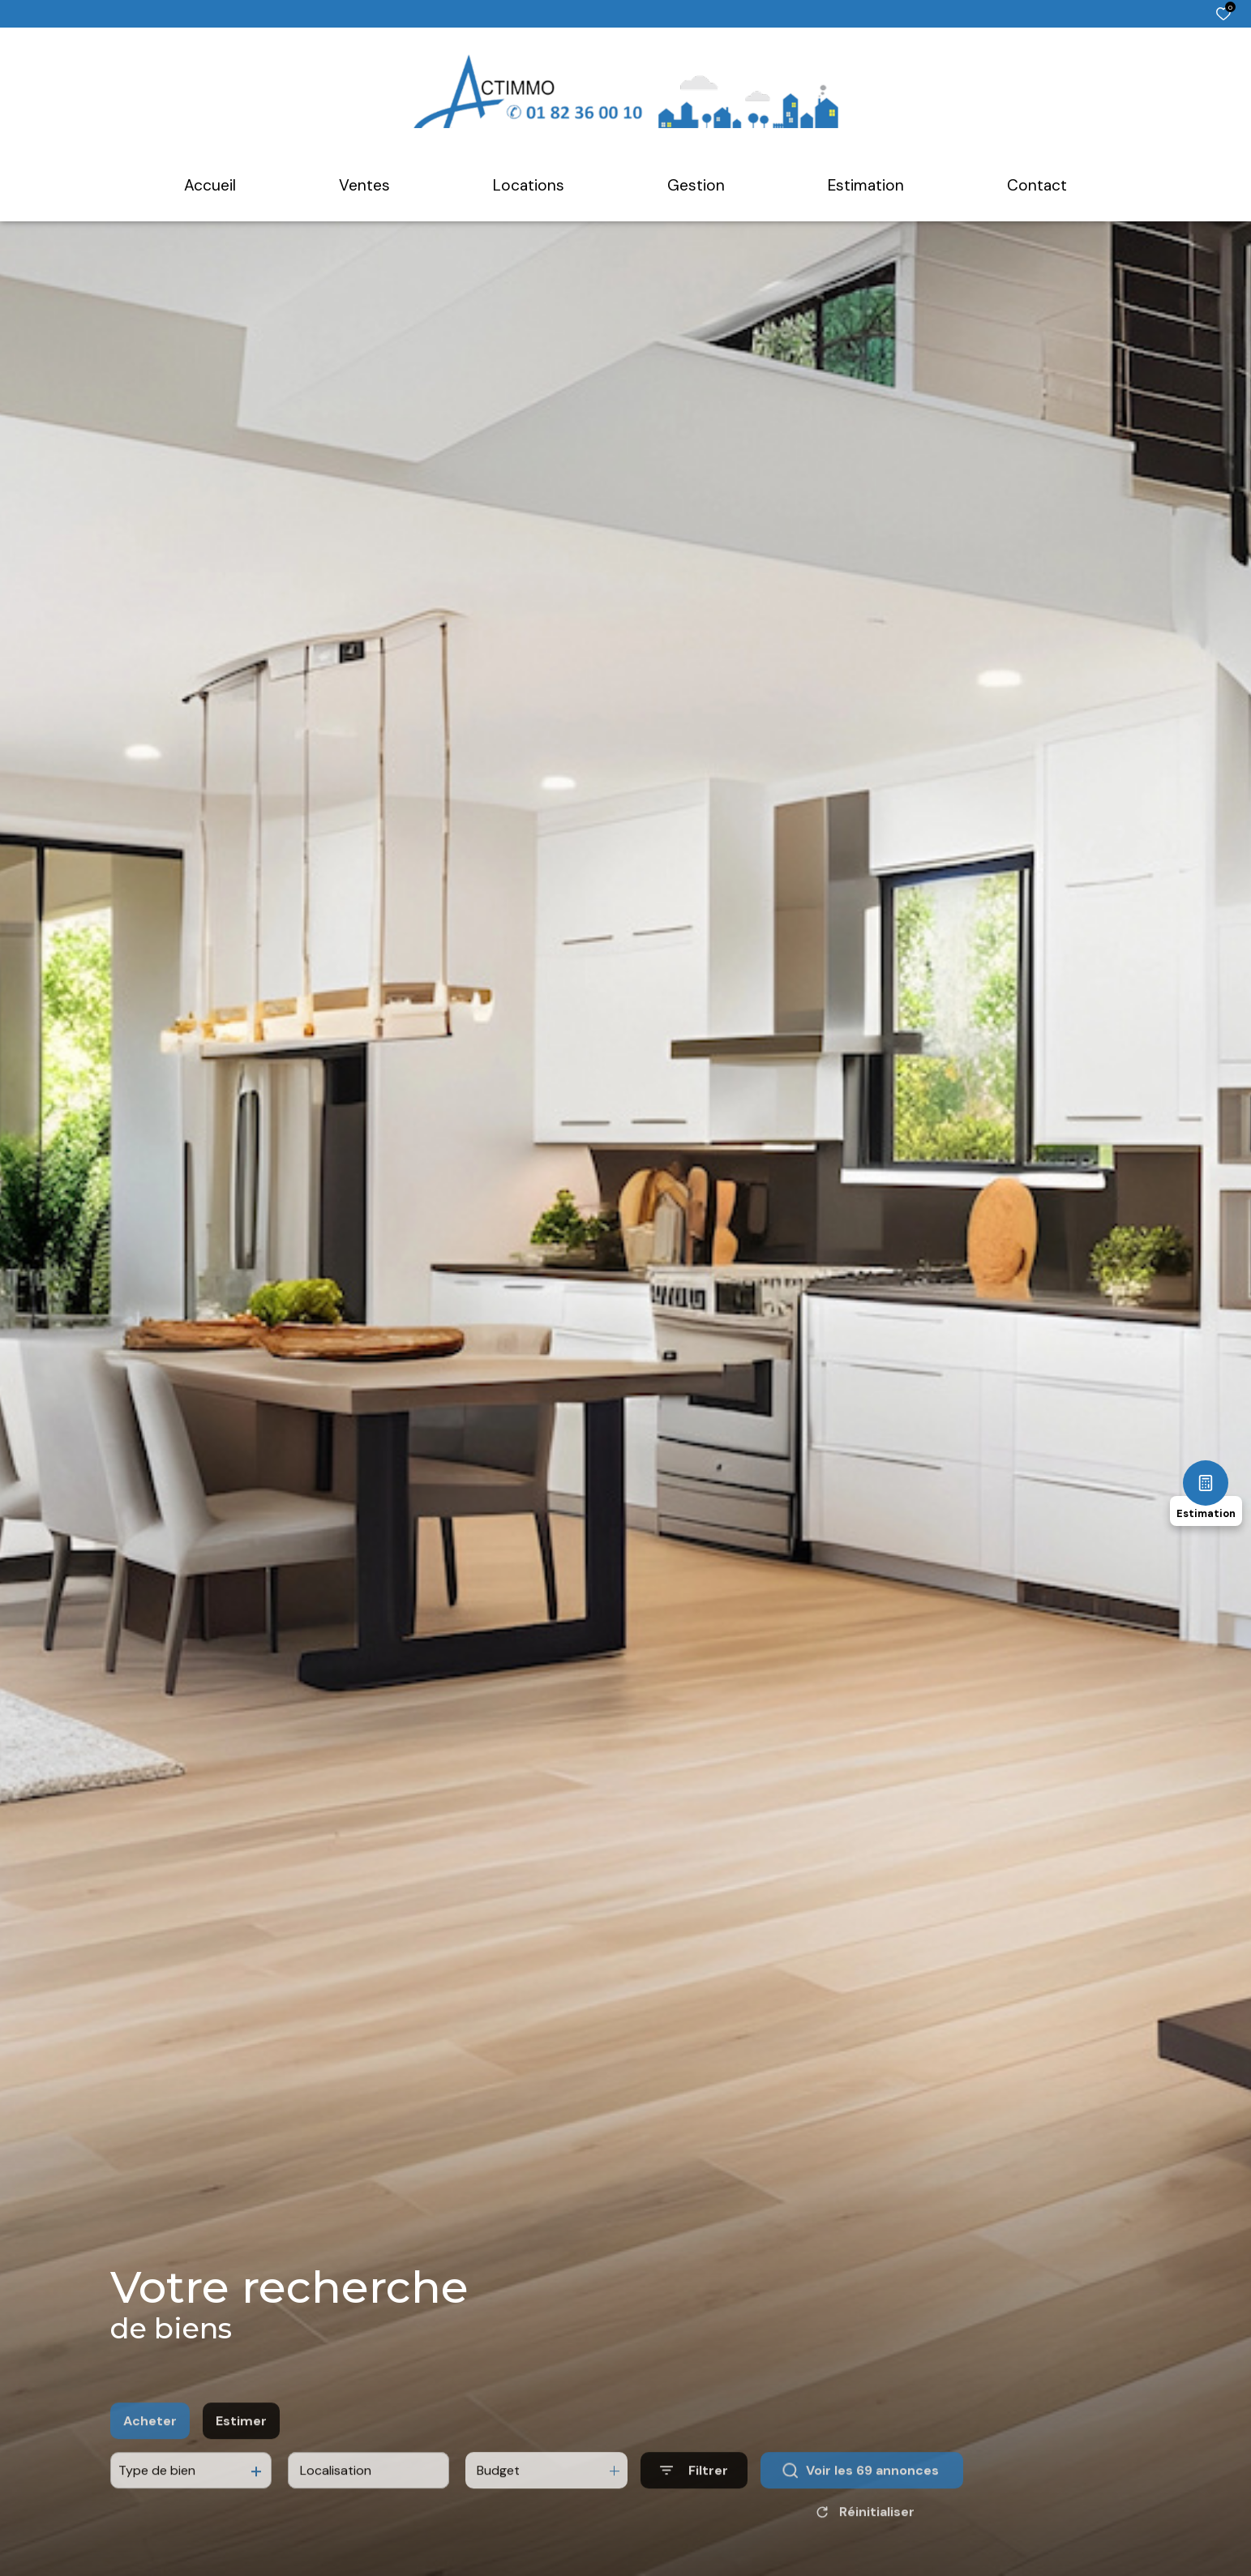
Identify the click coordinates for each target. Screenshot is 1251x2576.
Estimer (241, 2455)
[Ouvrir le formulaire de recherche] (694, 2506)
